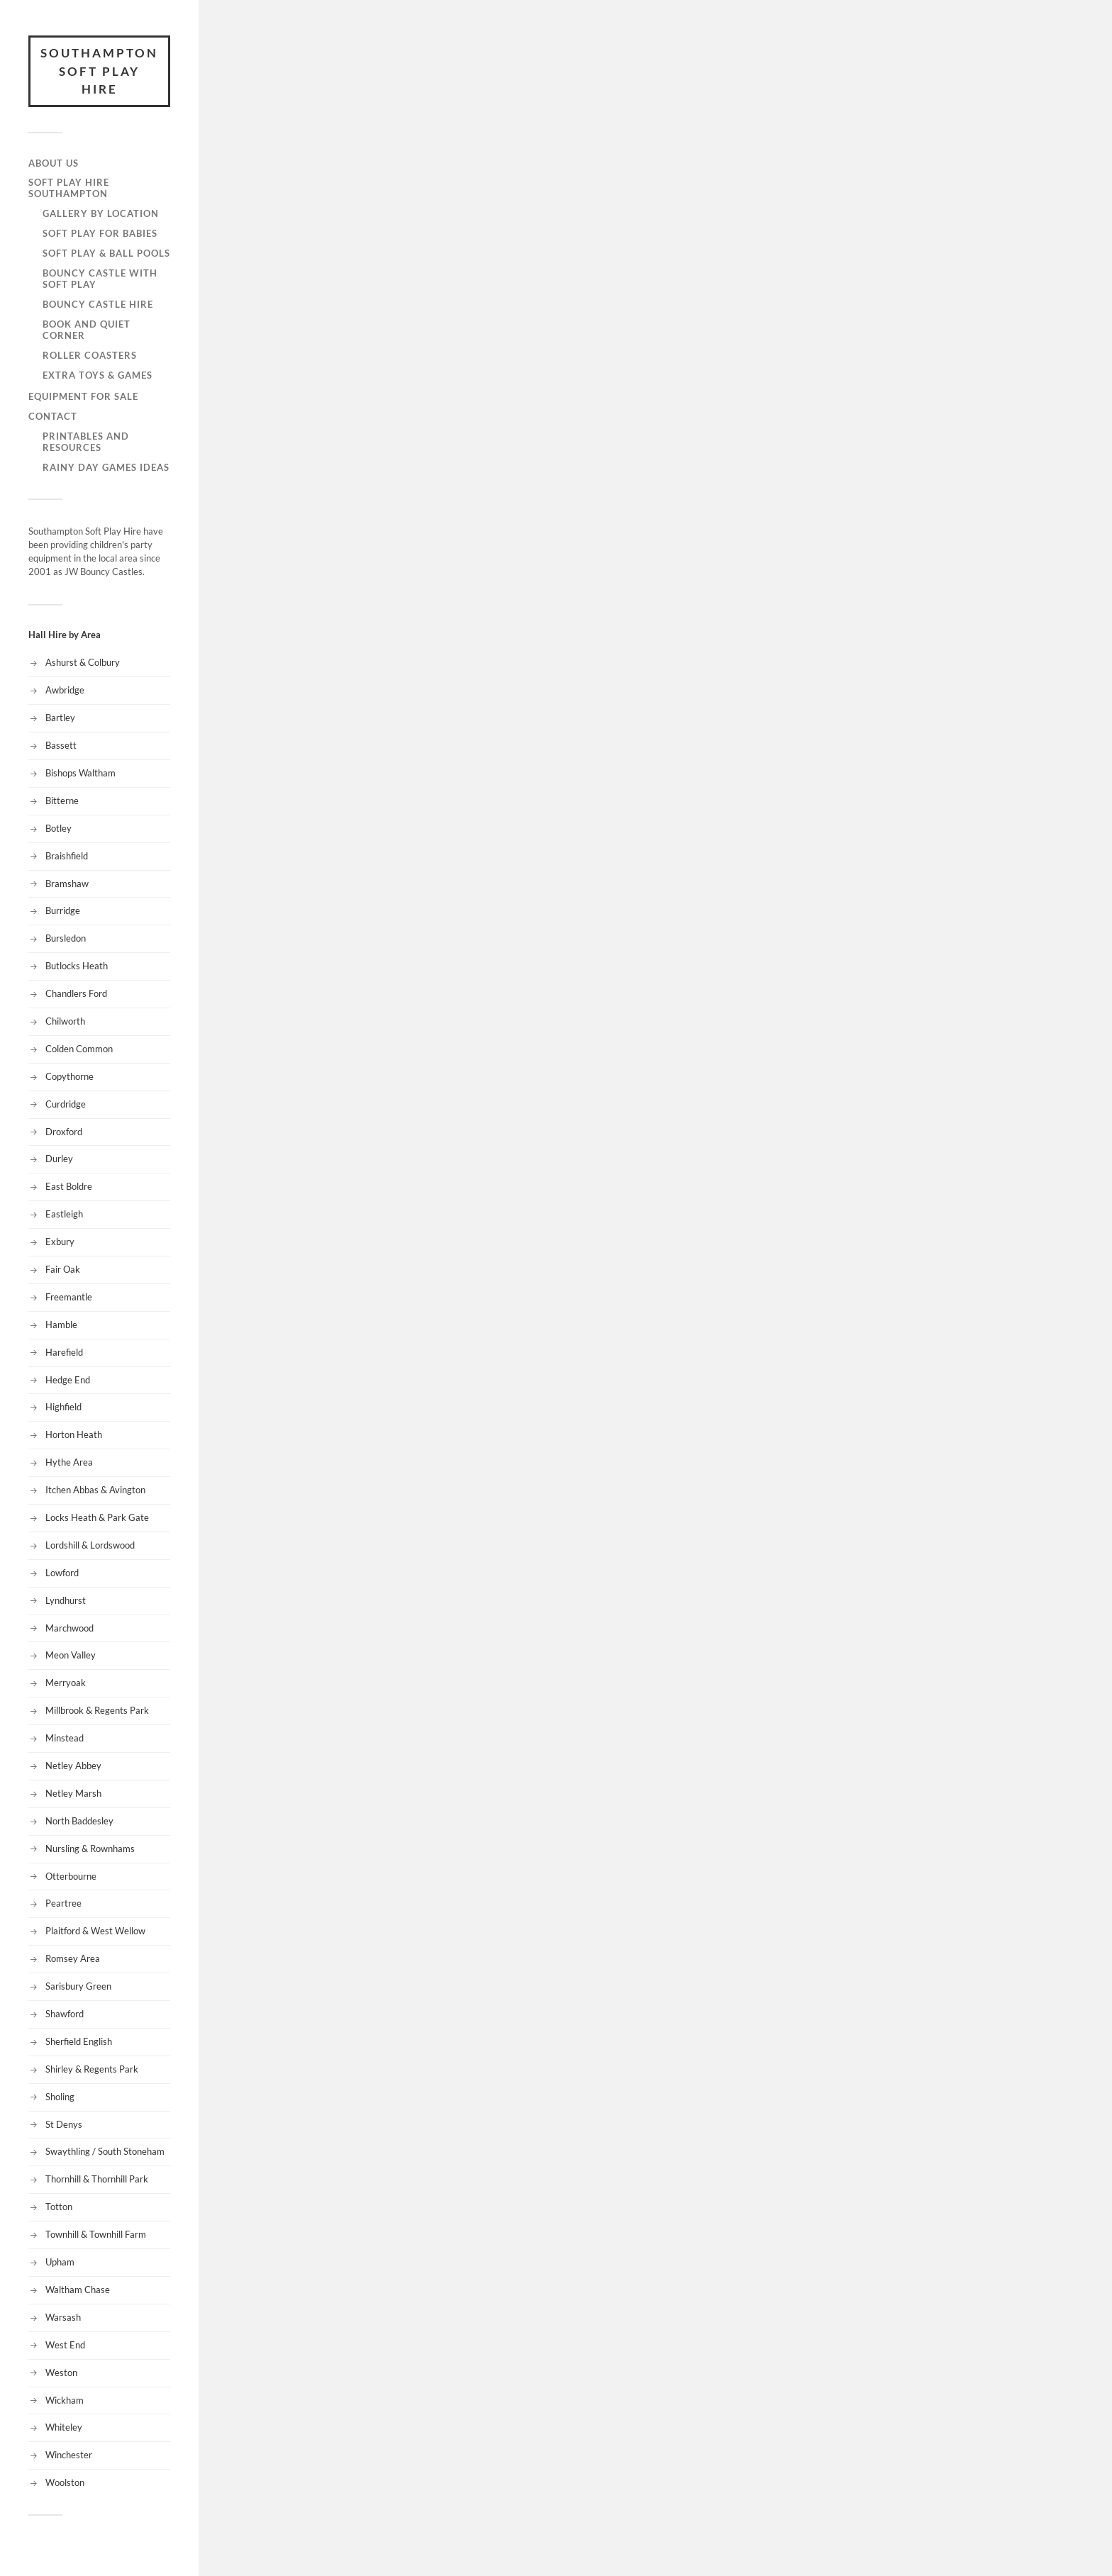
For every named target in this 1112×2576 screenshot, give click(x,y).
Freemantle (68, 1297)
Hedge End (67, 1379)
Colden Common (79, 1048)
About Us (53, 163)
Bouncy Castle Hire (98, 304)
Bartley (60, 717)
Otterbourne (70, 1876)
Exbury (59, 1241)
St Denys (63, 2124)
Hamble (61, 1324)
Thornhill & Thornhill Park (96, 2179)
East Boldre (68, 1186)
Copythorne (69, 1076)
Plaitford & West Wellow (95, 1930)
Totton (58, 2206)
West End (65, 2345)
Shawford (64, 2013)
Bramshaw (67, 883)
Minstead (64, 1738)
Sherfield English (78, 2041)
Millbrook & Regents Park (97, 1710)
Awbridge (64, 690)
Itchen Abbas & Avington (95, 1489)
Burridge (62, 910)
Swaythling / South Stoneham (105, 2151)
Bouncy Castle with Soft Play (100, 278)
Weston (61, 2372)
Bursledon (65, 938)
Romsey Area (72, 1958)
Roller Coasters (90, 355)
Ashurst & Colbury (82, 662)
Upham (59, 2262)
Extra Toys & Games (97, 375)
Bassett (61, 745)
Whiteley (63, 2427)
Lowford (62, 1572)
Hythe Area (69, 1462)
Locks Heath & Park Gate (97, 1517)
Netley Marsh (73, 1793)
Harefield (64, 1352)
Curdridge (65, 1104)
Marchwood (69, 1628)
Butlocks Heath (76, 965)
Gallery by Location (101, 213)
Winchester (68, 2454)
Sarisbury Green (78, 1986)
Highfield (63, 1406)
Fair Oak (62, 1269)
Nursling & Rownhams (90, 1848)
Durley (59, 1158)
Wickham (64, 2400)
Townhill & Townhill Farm (95, 2234)
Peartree (63, 1903)
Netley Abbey (73, 1765)
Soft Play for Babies (100, 233)
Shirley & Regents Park (91, 2069)
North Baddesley (79, 1821)
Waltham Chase (77, 2289)
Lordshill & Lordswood (90, 1545)
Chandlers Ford (76, 993)
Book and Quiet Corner (86, 329)
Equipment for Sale (83, 396)
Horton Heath (73, 1434)
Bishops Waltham (80, 773)
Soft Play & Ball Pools (106, 253)
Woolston (64, 2482)
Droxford (63, 1131)
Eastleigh (64, 1214)
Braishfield (66, 856)
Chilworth (65, 1021)
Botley (58, 828)
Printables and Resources (86, 441)
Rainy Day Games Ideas (106, 467)
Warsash (63, 2317)
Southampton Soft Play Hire (99, 70)
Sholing (59, 2096)
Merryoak (65, 1682)
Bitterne (62, 800)
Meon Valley (70, 1655)
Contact (52, 416)
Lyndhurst (65, 1600)
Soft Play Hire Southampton (68, 188)
